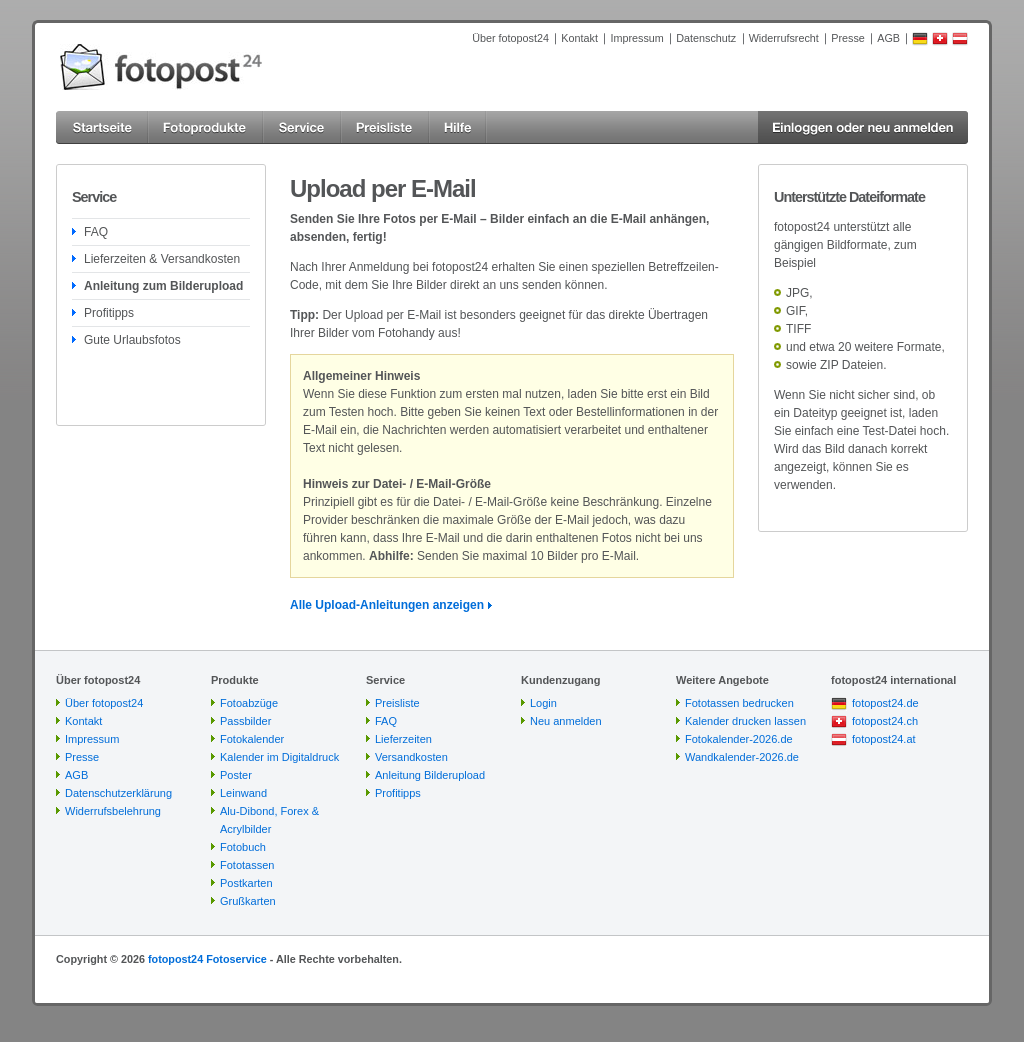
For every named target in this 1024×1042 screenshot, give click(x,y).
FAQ (96, 232)
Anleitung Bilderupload (430, 775)
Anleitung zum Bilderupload (163, 286)
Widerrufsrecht (784, 38)
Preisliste (397, 703)
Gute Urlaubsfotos (132, 340)
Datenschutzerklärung (118, 793)
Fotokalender (252, 739)
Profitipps (109, 313)
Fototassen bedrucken (739, 703)
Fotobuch (243, 847)
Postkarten (246, 883)
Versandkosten (411, 757)
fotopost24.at (884, 739)
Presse (848, 38)
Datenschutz (706, 38)
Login (543, 703)
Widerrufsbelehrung (113, 811)
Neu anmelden (566, 721)
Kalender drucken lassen (745, 721)
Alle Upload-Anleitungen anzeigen (387, 605)
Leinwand (243, 793)
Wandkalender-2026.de (742, 757)
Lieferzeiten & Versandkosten (162, 259)
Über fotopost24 (510, 38)
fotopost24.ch (885, 721)
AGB (888, 38)
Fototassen (247, 865)
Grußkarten (248, 901)
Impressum (636, 38)
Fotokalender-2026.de (739, 739)
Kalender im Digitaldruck (279, 757)
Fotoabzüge (249, 703)
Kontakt (579, 38)
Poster (236, 775)
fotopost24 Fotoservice (207, 959)
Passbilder (245, 721)
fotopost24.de (885, 703)
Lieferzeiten (403, 739)
